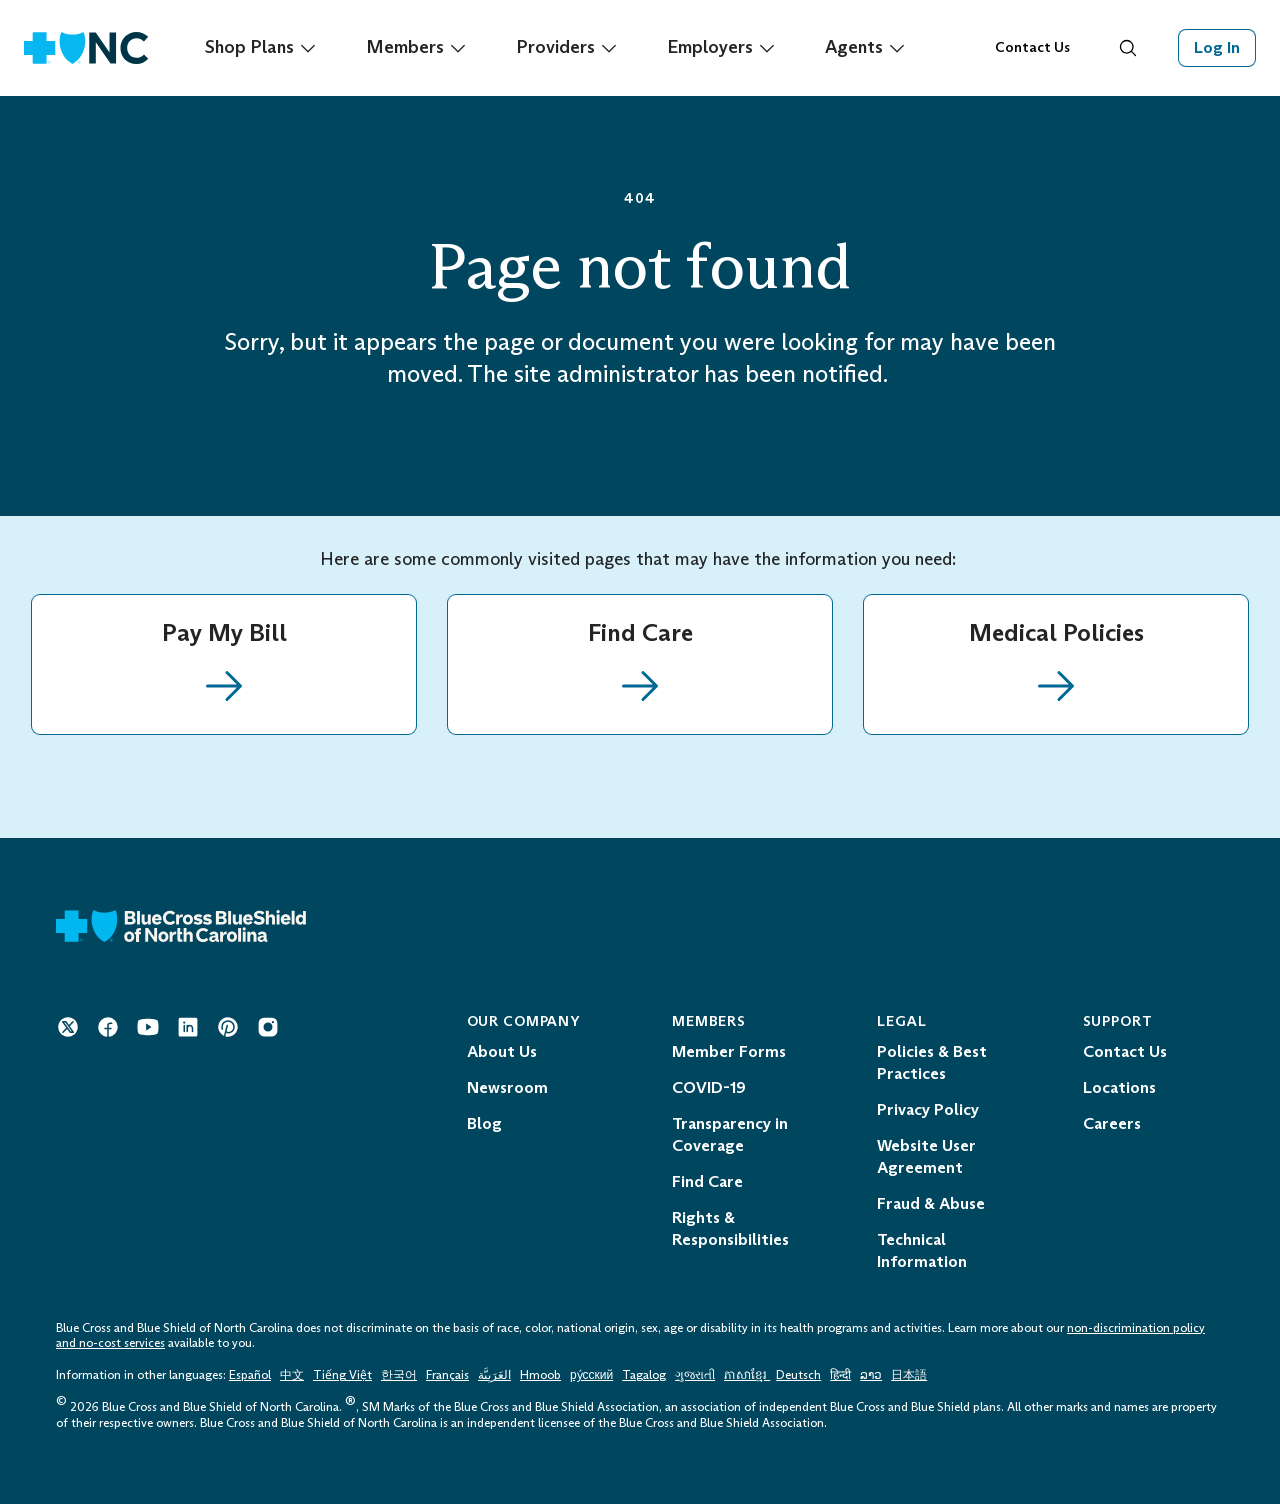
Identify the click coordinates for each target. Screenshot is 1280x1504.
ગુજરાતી (695, 1375)
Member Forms (729, 1051)
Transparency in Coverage (730, 1134)
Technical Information (922, 1250)
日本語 (909, 1375)
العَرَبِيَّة (494, 1375)
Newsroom (507, 1087)
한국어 (399, 1375)
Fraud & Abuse (931, 1203)
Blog (484, 1123)
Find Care (707, 1181)
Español (250, 1375)
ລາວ (871, 1375)
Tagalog (644, 1375)
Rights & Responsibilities (730, 1228)
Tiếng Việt (342, 1375)
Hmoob (540, 1375)
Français (447, 1375)
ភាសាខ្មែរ (747, 1375)
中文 (292, 1375)
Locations (1119, 1087)
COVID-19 (709, 1087)
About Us (502, 1051)
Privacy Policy (928, 1109)
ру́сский (591, 1375)
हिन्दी (840, 1375)
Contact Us (1032, 47)
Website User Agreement (926, 1156)
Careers (1112, 1123)
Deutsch (798, 1375)
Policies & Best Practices (932, 1062)
